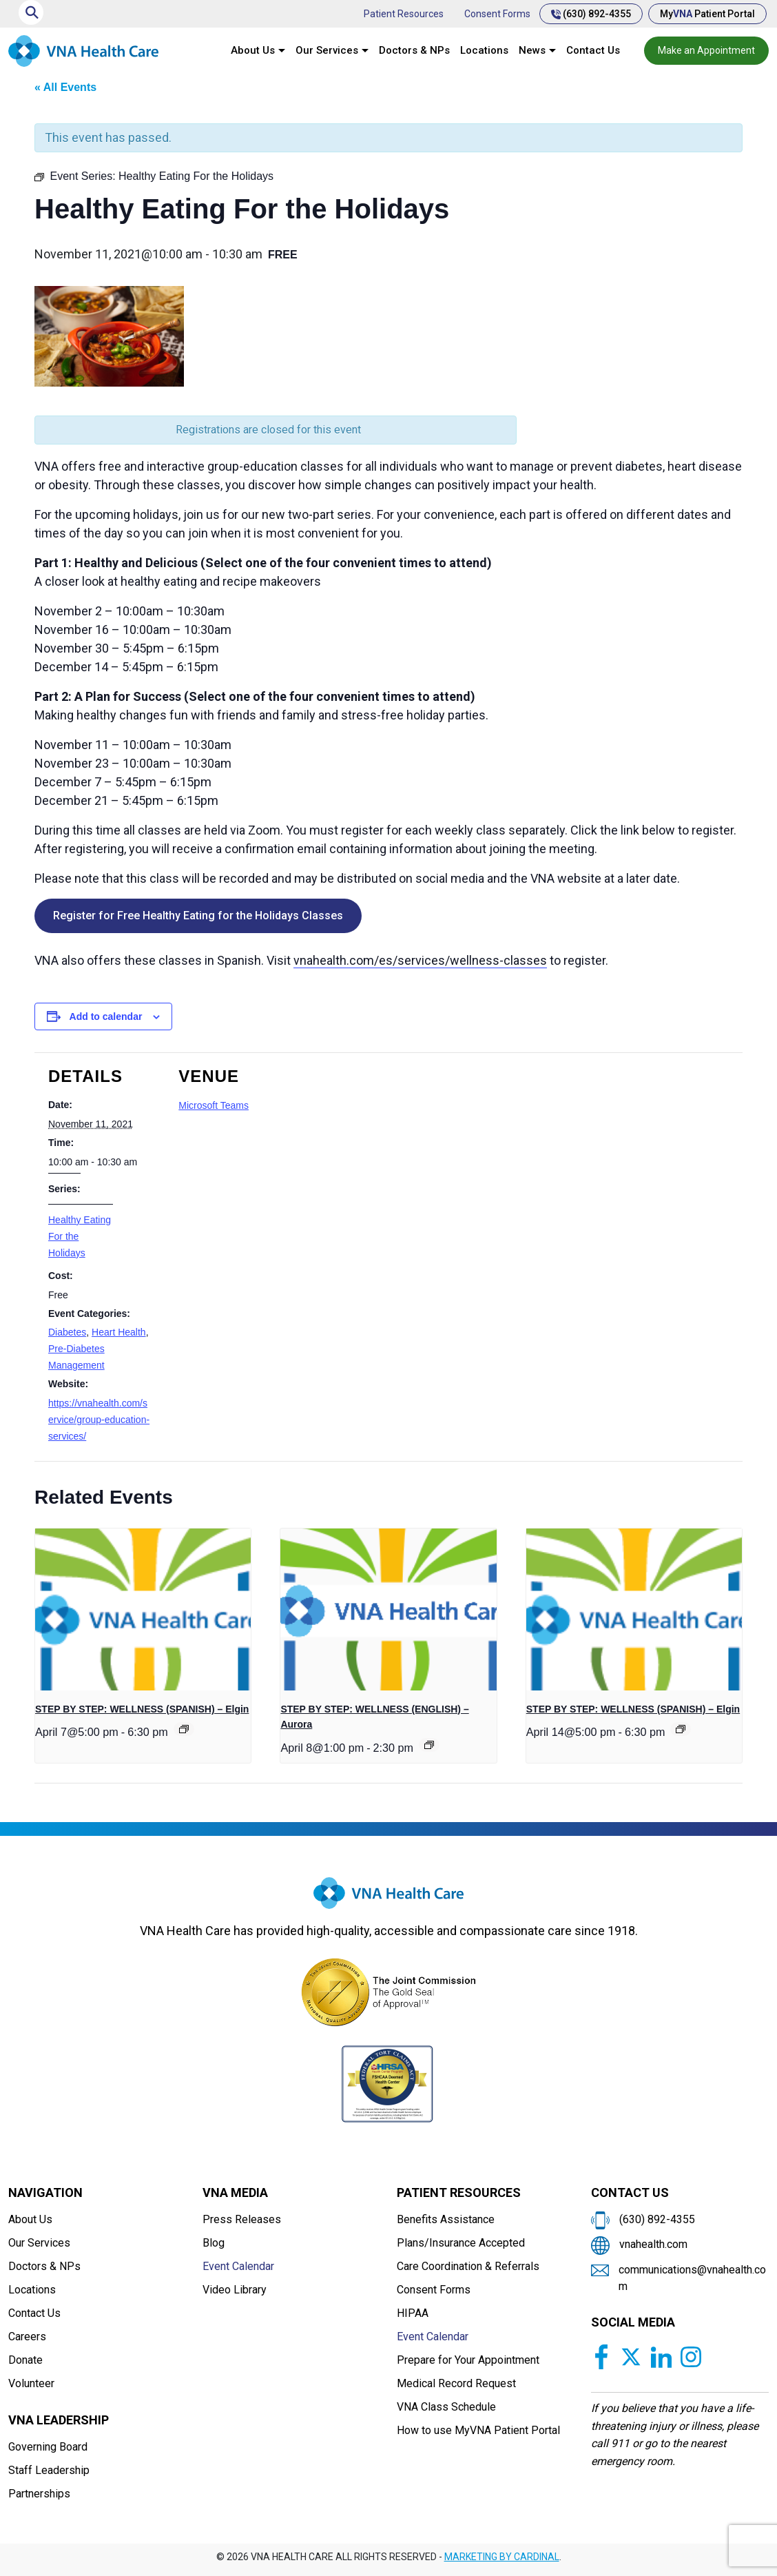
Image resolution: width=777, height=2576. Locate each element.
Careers (27, 2336)
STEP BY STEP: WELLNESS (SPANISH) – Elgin (142, 1709)
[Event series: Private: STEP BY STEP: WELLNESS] (429, 1745)
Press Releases (242, 2219)
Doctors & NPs (414, 50)
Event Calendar (238, 2266)
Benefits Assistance (446, 2219)
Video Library (235, 2289)
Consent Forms (497, 13)
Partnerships (39, 2493)
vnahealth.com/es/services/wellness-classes (420, 960)
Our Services (327, 50)
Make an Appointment (706, 50)
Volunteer (31, 2383)
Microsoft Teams (213, 1105)
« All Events (65, 87)
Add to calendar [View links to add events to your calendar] (106, 1016)
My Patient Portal (707, 13)
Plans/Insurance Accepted (461, 2242)
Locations (484, 50)
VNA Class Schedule (446, 2406)
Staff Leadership (49, 2470)
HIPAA (412, 2313)
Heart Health (119, 1332)
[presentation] (143, 1609)
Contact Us (593, 50)
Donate (25, 2360)
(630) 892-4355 (591, 13)
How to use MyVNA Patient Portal (478, 2430)
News (532, 50)
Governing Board (47, 2446)
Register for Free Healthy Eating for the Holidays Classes (198, 915)
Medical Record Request (456, 2383)
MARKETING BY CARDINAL (501, 2556)
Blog (214, 2242)
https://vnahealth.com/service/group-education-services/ (98, 1420)
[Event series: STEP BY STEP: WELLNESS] (184, 1729)
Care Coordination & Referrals (468, 2266)
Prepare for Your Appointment (468, 2360)
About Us (253, 50)
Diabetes (67, 1332)
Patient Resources (404, 13)
